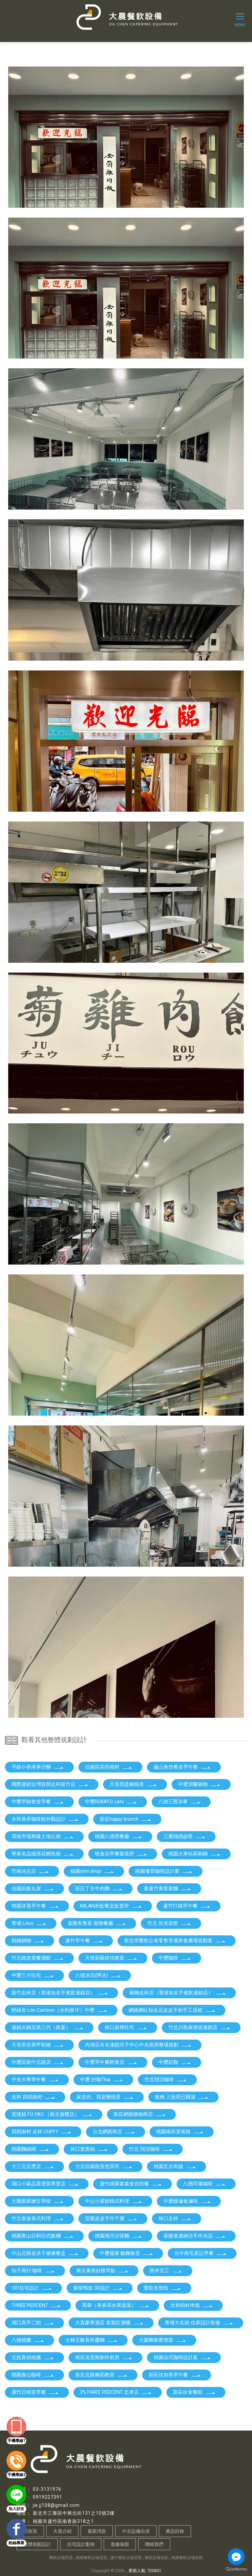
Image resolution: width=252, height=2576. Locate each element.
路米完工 (166, 2271)
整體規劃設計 (37, 2544)
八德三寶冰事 (179, 1802)
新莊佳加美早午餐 (175, 2375)
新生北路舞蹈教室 (101, 2375)
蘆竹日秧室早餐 (35, 2392)
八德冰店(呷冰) (98, 1975)
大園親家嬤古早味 (37, 2201)
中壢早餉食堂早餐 (37, 1802)
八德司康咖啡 (204, 2184)
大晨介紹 (62, 2531)
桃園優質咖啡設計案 (164, 1871)
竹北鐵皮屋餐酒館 (37, 1958)
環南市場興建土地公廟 (42, 1836)
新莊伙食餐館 (194, 2392)
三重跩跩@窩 (184, 1836)
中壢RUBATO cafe (111, 1802)
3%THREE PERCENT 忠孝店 (116, 2392)
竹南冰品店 (30, 1871)
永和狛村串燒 (191, 2305)
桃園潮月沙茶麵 (118, 2236)
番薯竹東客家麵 (167, 1888)
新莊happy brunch (126, 1819)
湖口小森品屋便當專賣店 (45, 2184)
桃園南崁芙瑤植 (180, 2132)
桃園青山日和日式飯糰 (42, 2236)
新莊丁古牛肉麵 (99, 1888)
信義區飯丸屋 (32, 1888)
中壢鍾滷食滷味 (187, 2201)
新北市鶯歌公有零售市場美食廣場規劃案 (175, 1941)
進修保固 (120, 2544)
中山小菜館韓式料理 (113, 2201)
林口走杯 (174, 2218)
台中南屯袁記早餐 (200, 2253)
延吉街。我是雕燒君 (105, 2097)
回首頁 (30, 2531)
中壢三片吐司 (32, 1975)
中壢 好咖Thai (101, 2079)
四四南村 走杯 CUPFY (41, 2132)
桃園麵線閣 (30, 2149)
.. (126, 2570)
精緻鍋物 (27, 1941)
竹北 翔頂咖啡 (151, 2149)
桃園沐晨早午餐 (35, 1906)
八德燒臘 (27, 2340)
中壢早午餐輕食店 (111, 2062)
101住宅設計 (31, 2288)
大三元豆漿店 (32, 2166)
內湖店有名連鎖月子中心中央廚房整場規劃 (138, 2045)
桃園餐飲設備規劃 (187, 2557)
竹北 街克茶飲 (169, 1923)
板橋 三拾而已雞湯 (182, 2097)
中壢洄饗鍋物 (199, 1784)
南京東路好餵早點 (102, 2271)
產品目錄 (175, 2531)
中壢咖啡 (174, 1958)
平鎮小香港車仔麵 (37, 1767)
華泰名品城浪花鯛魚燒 (42, 1854)
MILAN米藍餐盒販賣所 (111, 1906)
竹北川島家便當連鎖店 (199, 2027)
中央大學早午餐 (35, 2079)
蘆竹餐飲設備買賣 (126, 2557)
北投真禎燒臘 (32, 2357)
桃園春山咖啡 (32, 2375)
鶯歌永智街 (162, 2288)
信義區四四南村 (109, 1767)
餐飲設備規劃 (156, 2557)
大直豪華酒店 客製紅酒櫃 (109, 2323)
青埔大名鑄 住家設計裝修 (199, 2323)
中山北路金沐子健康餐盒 (45, 2253)
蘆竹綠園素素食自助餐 (131, 2184)
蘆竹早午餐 (84, 1941)
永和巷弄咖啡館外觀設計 (45, 1819)
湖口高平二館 (32, 2323)
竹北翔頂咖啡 (165, 2079)
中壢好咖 (174, 2062)
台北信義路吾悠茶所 (104, 2166)
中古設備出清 (136, 2531)
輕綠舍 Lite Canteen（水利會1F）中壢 (59, 2010)
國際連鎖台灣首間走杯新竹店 (50, 1784)
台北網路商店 (114, 2132)
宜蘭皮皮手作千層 (111, 2218)
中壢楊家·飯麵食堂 (126, 2253)
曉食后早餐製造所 (121, 1854)
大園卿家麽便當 (162, 2340)
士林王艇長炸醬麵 (91, 2340)
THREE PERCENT (36, 2305)
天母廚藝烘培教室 (111, 1958)
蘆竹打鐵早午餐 (187, 1906)
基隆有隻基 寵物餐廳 (97, 1923)
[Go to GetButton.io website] (236, 2569)
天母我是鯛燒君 (133, 1784)
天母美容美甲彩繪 (37, 2045)
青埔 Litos (29, 1923)
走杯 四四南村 (33, 2097)
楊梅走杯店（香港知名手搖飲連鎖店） (177, 1993)
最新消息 (97, 2531)
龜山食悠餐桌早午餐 (182, 1767)
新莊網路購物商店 (140, 2114)
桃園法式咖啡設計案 (182, 2357)
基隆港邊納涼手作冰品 (194, 2236)
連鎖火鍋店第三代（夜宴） (47, 2027)
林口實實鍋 (89, 2149)
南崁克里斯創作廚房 (104, 2357)
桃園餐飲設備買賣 (91, 2557)
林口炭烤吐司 (126, 2027)
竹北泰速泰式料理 (37, 2218)
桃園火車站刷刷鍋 (194, 1854)
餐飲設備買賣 (61, 2557)
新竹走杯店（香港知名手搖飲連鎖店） (59, 1993)
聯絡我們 (154, 2544)
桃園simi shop (92, 1871)
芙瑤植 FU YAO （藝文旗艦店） (52, 2114)
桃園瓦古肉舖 (175, 2166)
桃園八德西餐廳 (118, 1836)
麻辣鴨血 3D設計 (98, 2288)
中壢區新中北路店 (37, 2062)
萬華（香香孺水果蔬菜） (115, 2305)
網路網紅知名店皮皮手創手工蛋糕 (172, 2010)
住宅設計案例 (80, 2544)
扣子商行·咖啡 (33, 2271)
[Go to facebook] (236, 2556)
